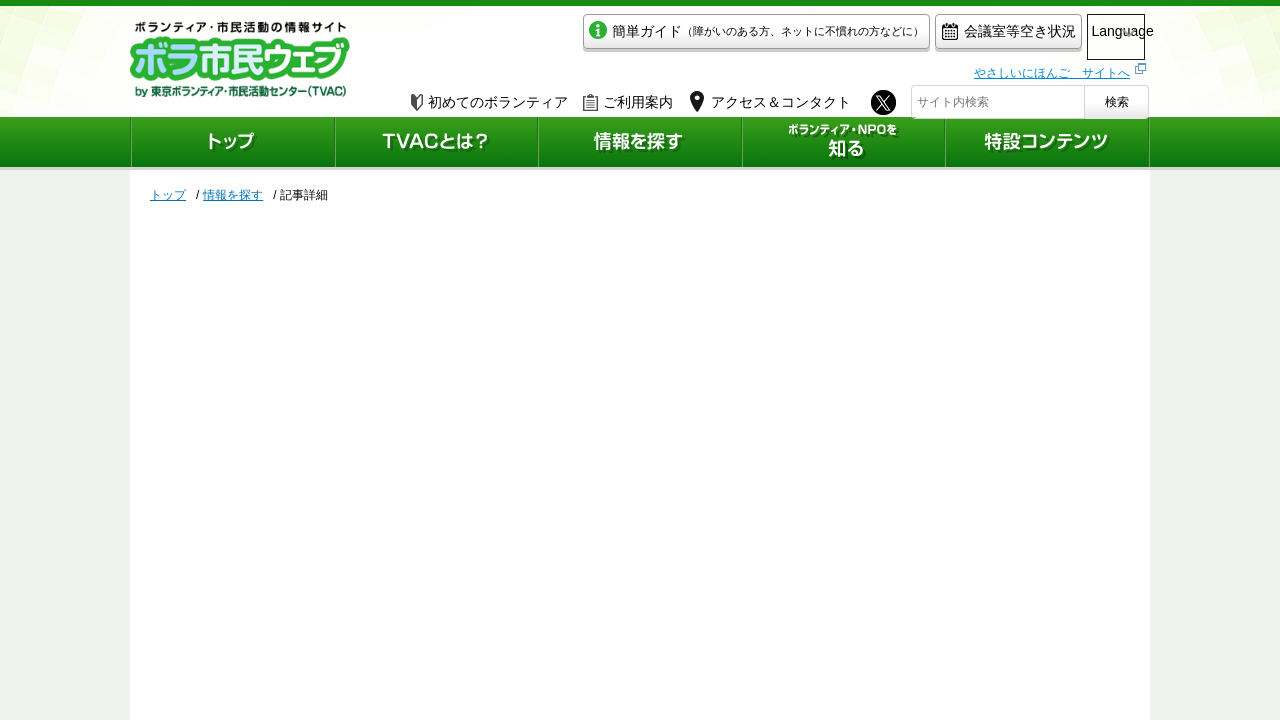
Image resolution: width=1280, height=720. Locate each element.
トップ (168, 195)
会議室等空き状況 (925, 36)
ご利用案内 (628, 97)
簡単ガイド (673, 36)
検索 (1117, 97)
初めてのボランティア (489, 97)
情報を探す (233, 195)
